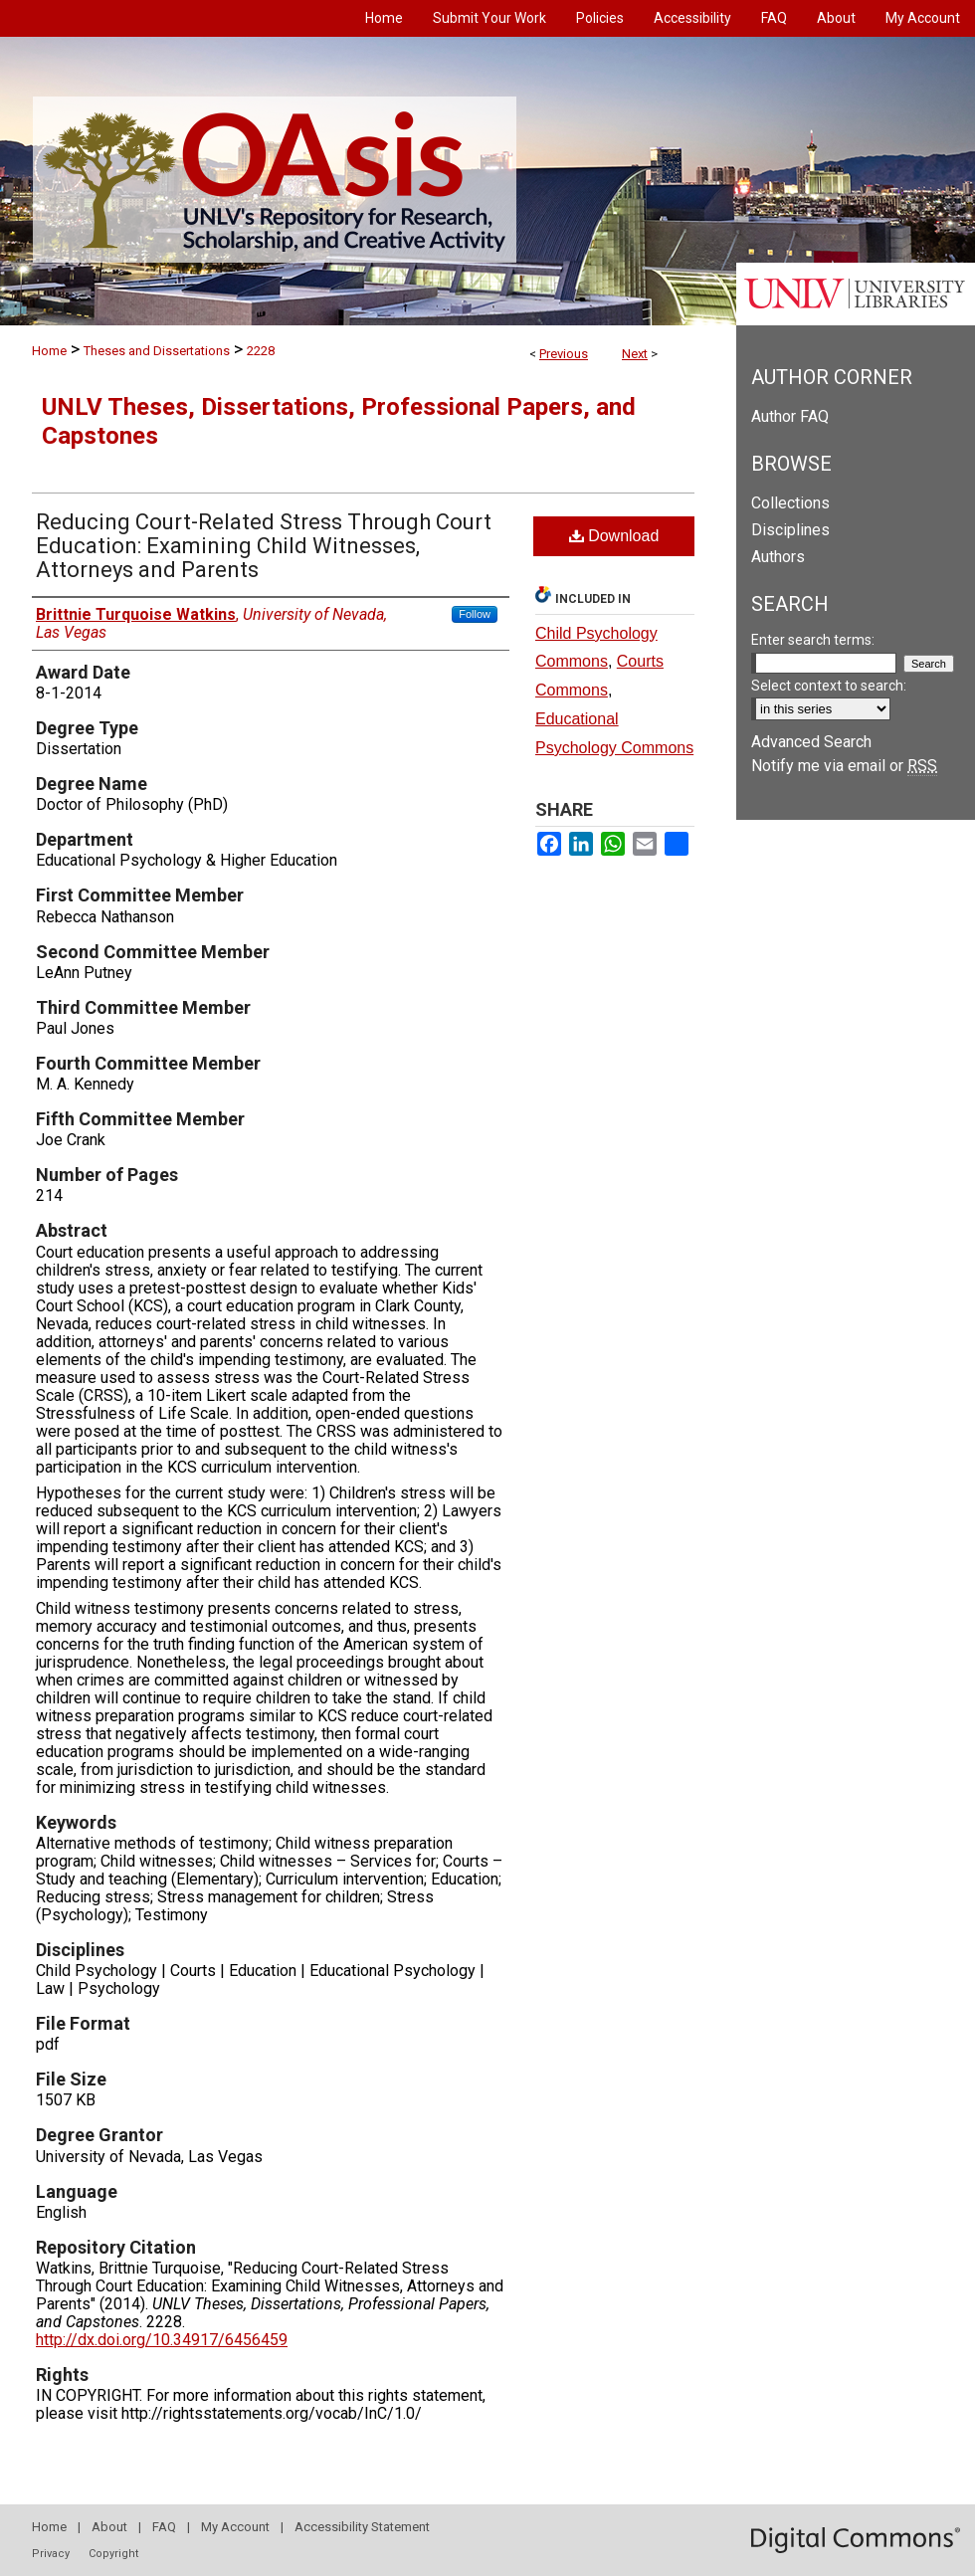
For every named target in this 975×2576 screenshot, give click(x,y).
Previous (563, 353)
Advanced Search (811, 741)
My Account (235, 2526)
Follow (474, 614)
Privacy (51, 2553)
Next (635, 353)
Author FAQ (790, 416)
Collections (790, 503)
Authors (778, 556)
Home (49, 350)
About (109, 2526)
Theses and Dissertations (157, 350)
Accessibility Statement (362, 2526)
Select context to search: (828, 686)
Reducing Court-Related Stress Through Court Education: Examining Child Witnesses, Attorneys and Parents (263, 545)
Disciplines (790, 529)
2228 (261, 350)
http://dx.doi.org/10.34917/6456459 (162, 2339)
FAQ (164, 2526)
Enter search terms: (813, 640)
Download (614, 535)
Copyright (113, 2553)
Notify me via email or (844, 765)
